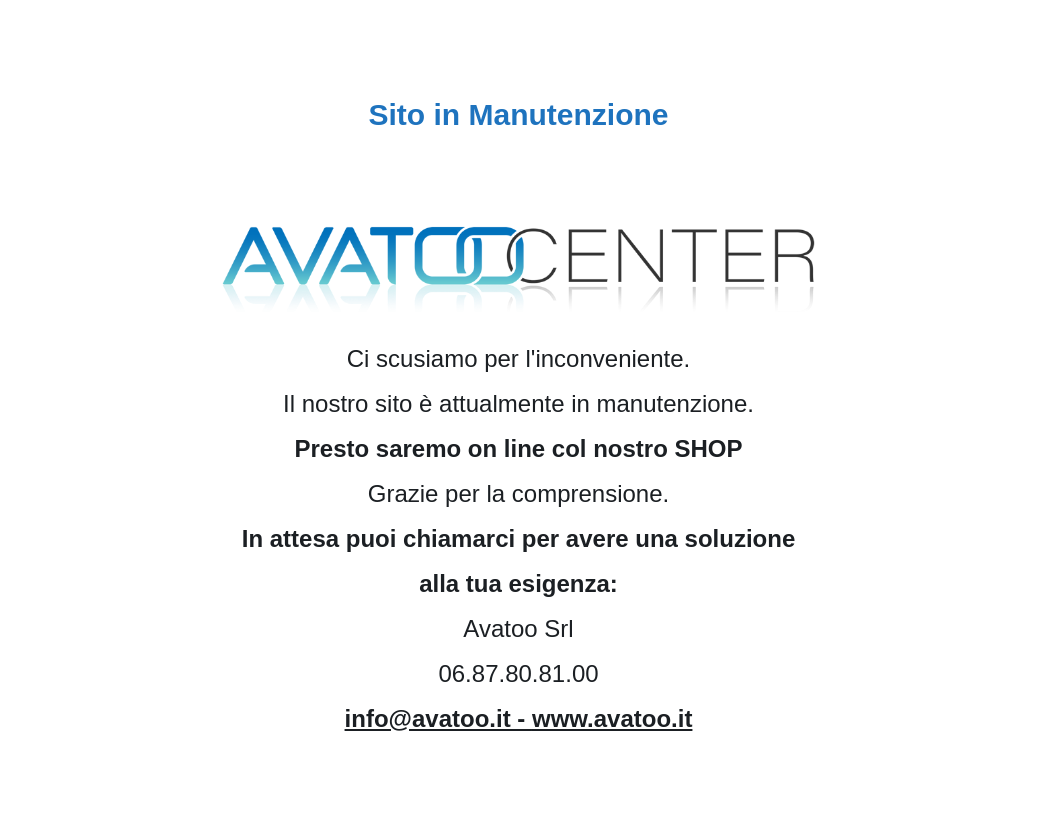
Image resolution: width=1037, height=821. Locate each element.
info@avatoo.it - (438, 718)
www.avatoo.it (612, 718)
